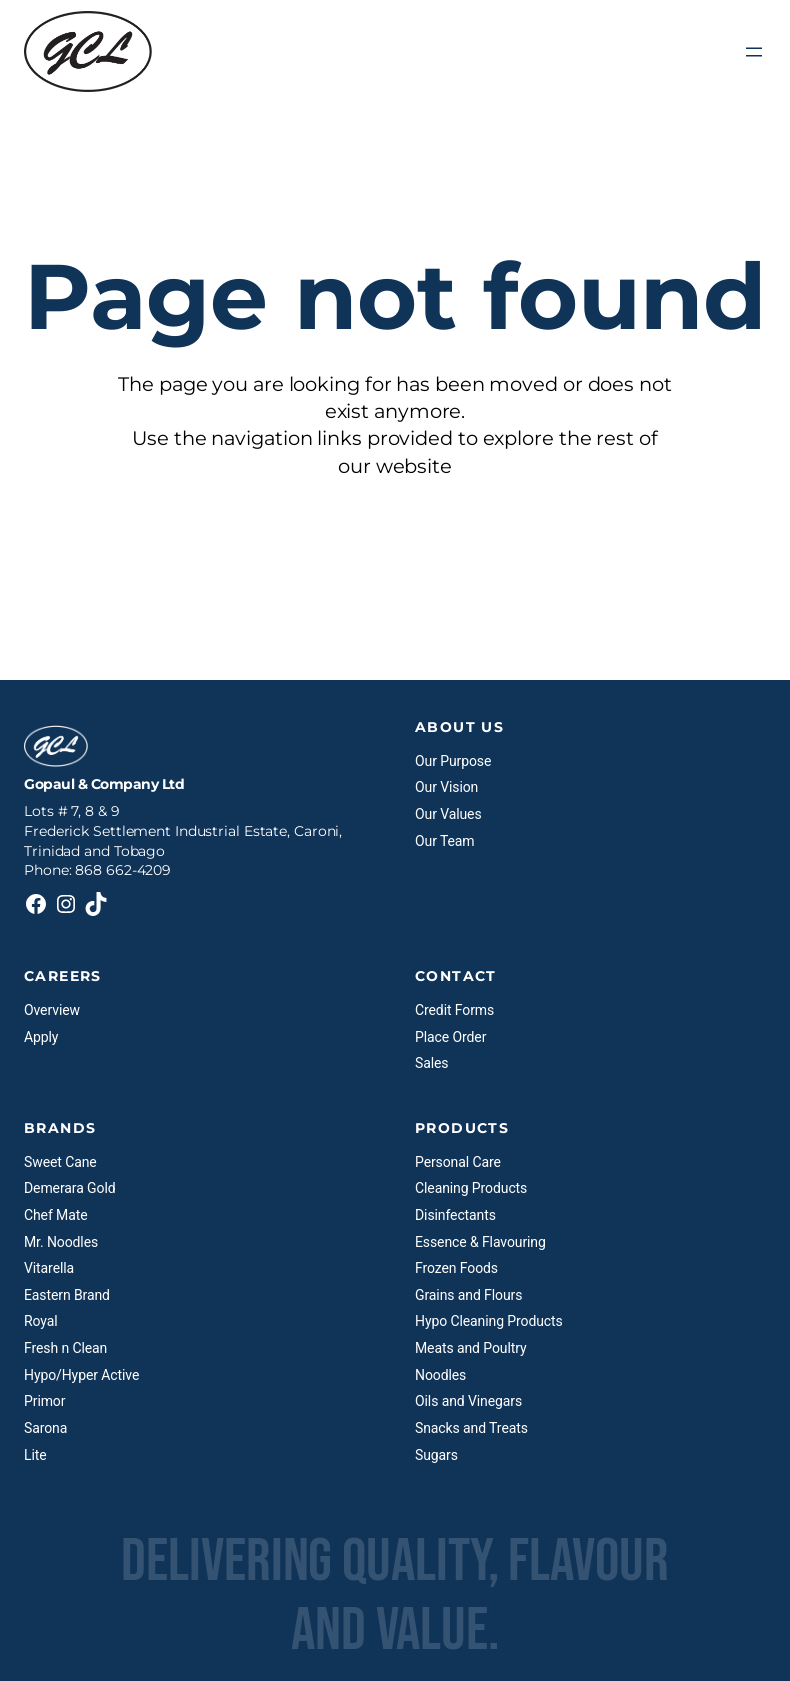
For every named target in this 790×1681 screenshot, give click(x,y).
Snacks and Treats (471, 1428)
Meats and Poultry (470, 1348)
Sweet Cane (60, 1162)
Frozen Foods (456, 1268)
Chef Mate (56, 1215)
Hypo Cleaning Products (489, 1321)
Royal (41, 1321)
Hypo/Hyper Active (81, 1375)
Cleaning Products (471, 1188)
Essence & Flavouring (480, 1242)
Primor (44, 1401)
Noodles (440, 1375)
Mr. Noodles (61, 1242)
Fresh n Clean (65, 1348)
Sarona (45, 1428)
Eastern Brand (67, 1295)
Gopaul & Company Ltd (104, 784)
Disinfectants (455, 1215)
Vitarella (49, 1268)
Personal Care (458, 1162)
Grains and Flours (468, 1295)
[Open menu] (754, 52)
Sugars (436, 1455)
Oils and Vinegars (468, 1401)
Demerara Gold (69, 1188)
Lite (35, 1455)
